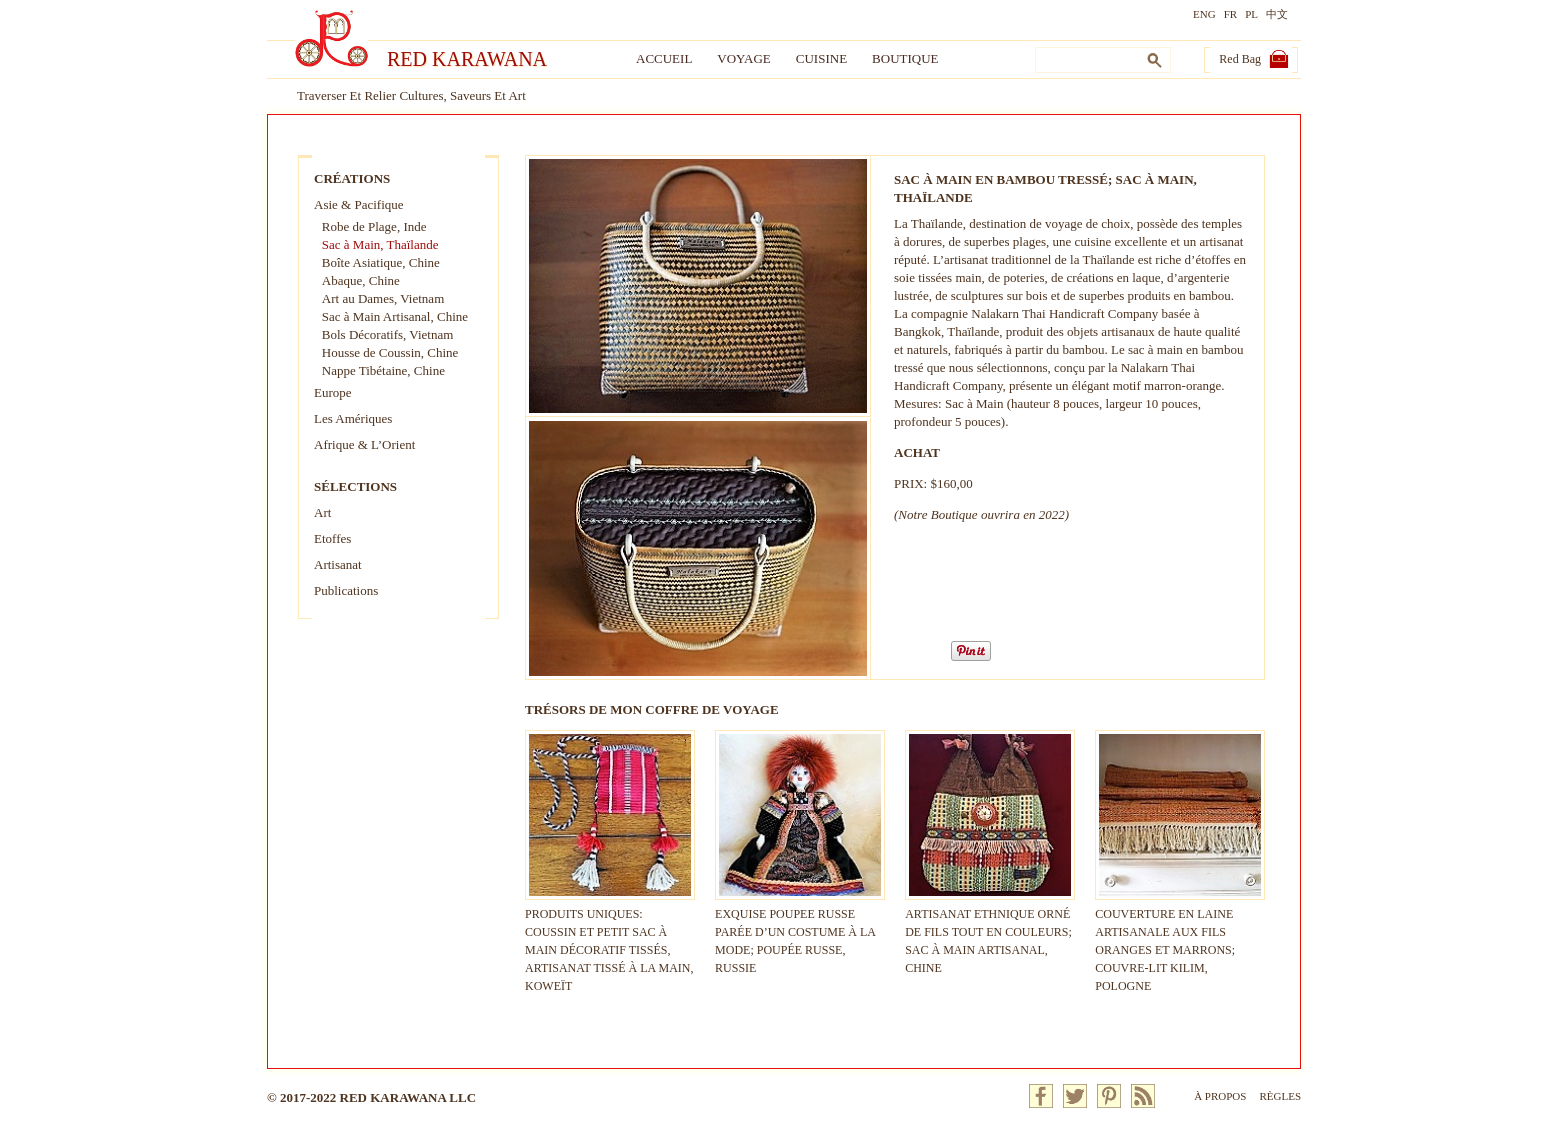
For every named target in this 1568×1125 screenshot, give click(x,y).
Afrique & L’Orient (364, 444)
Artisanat (338, 564)
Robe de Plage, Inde (374, 226)
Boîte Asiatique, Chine (381, 262)
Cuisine (821, 58)
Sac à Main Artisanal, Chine (395, 316)
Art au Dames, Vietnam (383, 298)
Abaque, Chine (361, 280)
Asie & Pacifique (359, 204)
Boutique (905, 58)
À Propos (1220, 1096)
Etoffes (332, 538)
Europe (333, 392)
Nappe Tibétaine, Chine (383, 370)
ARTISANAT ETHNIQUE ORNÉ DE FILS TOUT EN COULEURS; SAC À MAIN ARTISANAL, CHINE (990, 932)
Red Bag (1240, 59)
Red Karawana (467, 59)
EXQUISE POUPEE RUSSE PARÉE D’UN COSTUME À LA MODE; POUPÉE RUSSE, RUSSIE (800, 932)
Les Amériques (353, 418)
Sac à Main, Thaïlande (380, 244)
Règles (1280, 1096)
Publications (346, 590)
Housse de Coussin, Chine (390, 352)
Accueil (664, 58)
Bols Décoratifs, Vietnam (387, 334)
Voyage (743, 58)
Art (322, 512)
